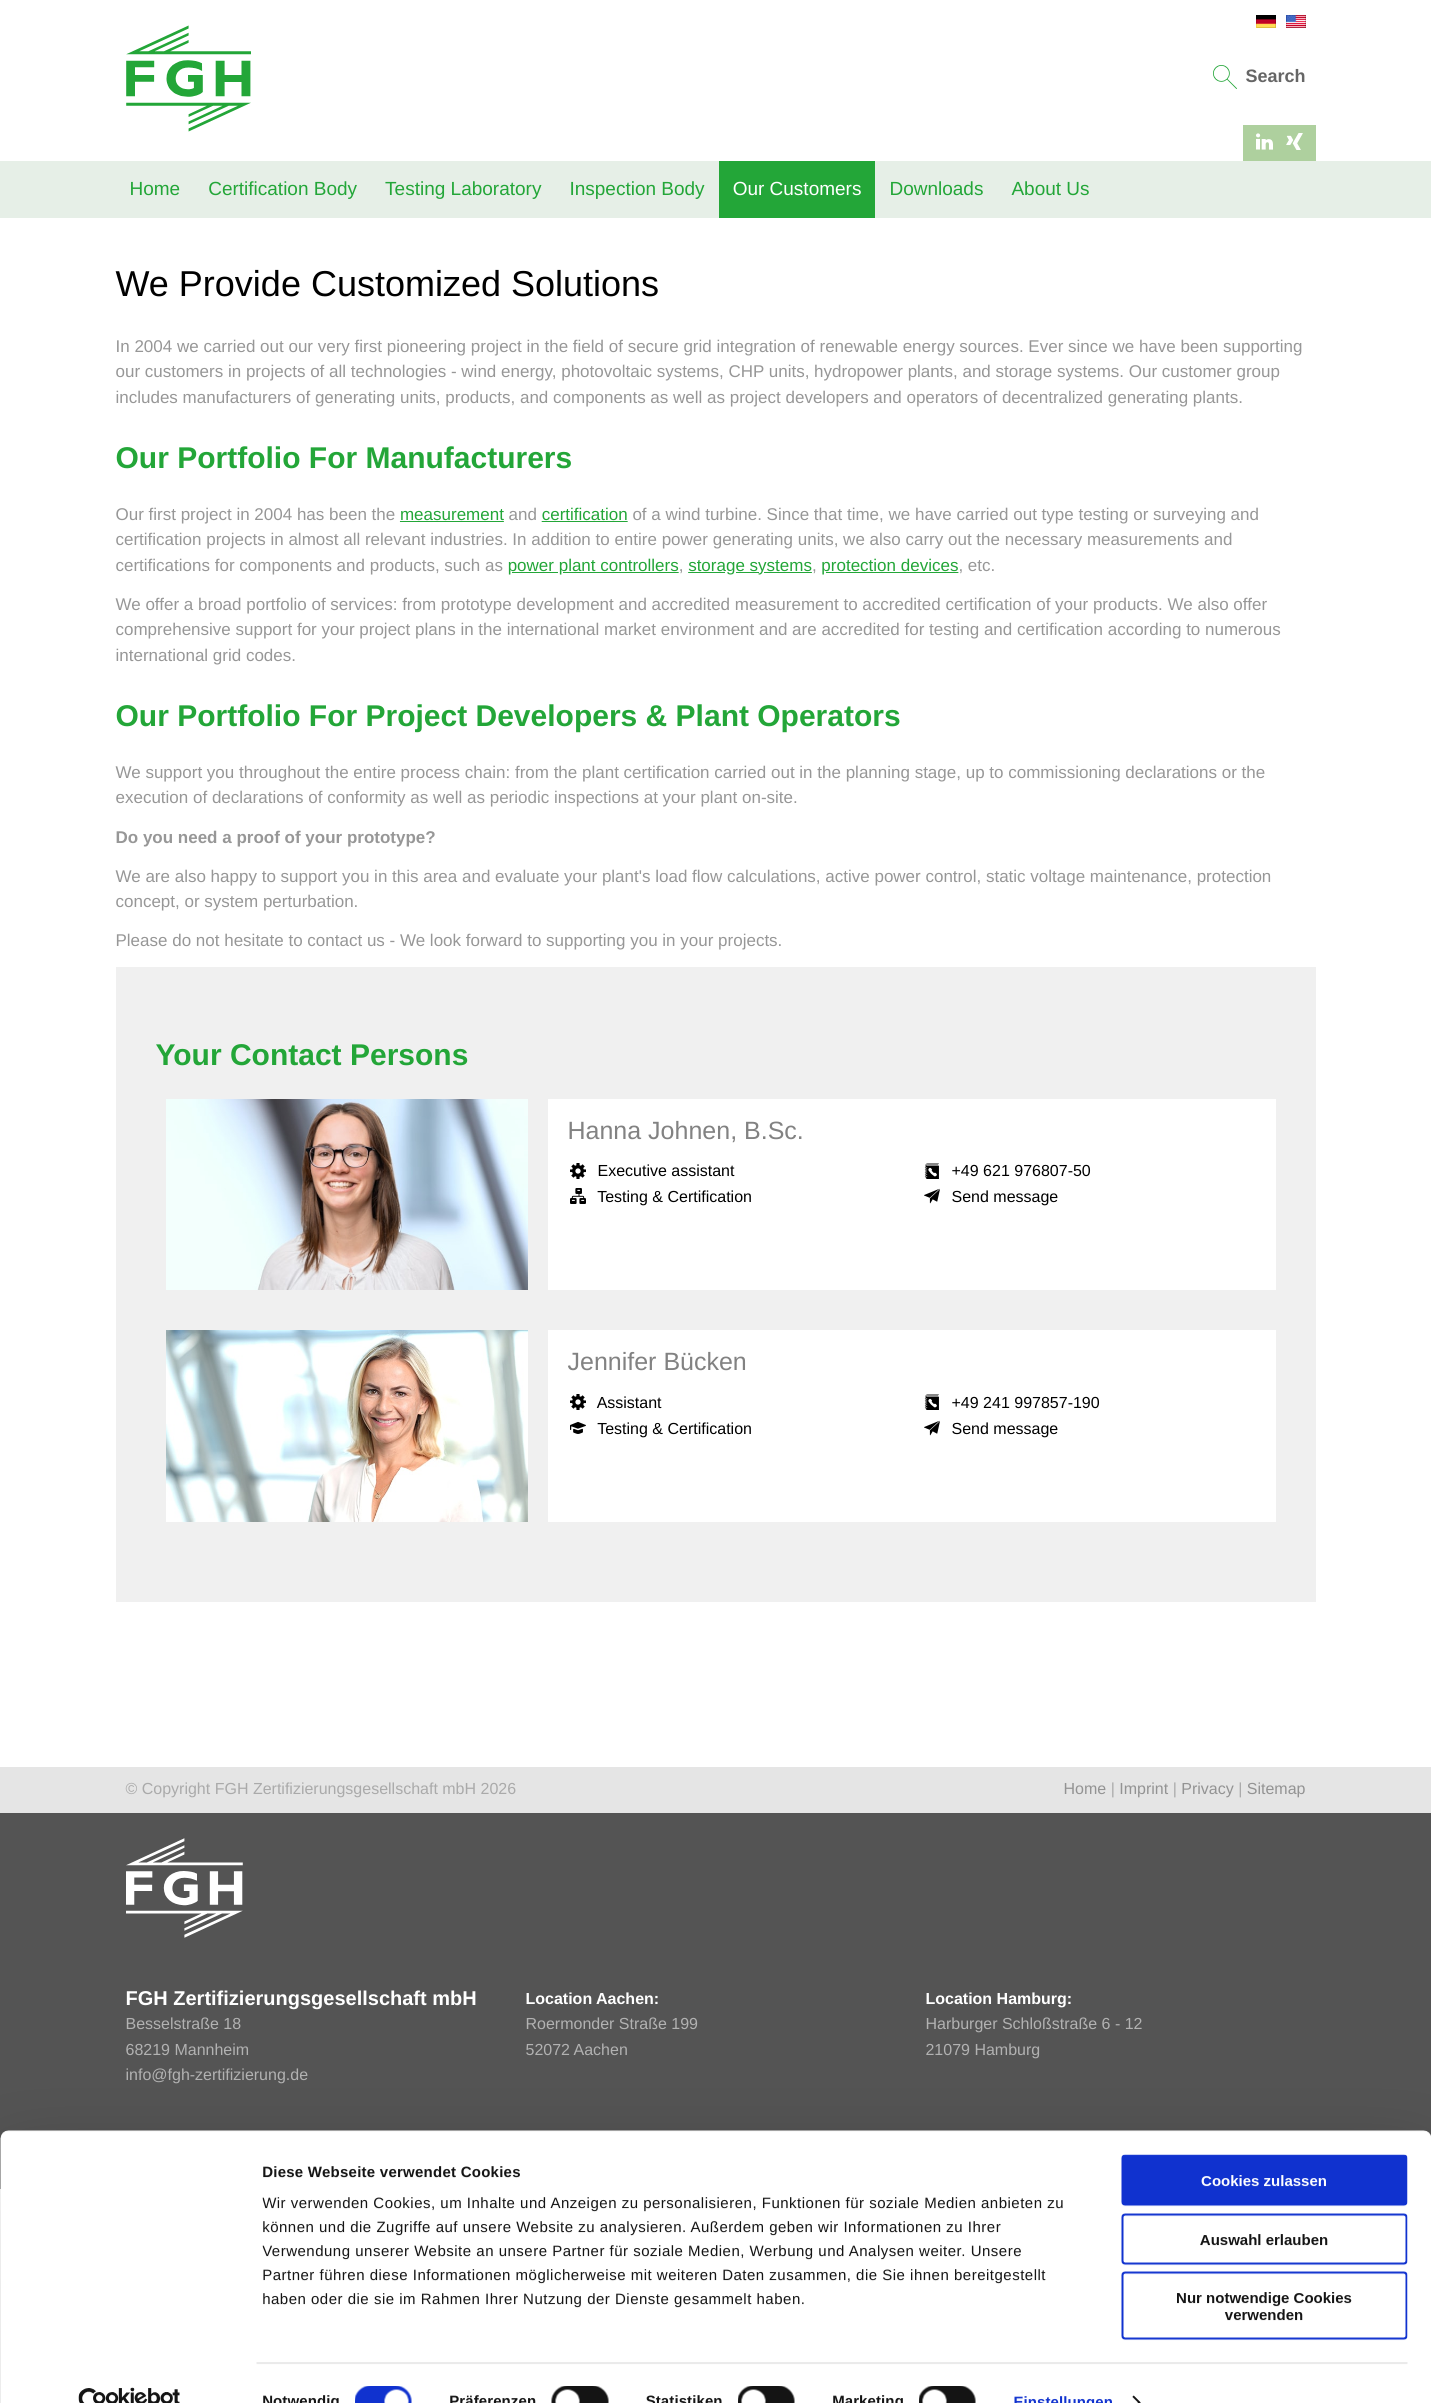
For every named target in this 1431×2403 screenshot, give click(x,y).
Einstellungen (1063, 2363)
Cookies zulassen (1264, 2141)
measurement (452, 728)
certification (585, 728)
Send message (1005, 1411)
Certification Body (282, 189)
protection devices (889, 779)
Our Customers (797, 189)
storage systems (750, 779)
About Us (1050, 189)
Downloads (936, 189)
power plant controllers (593, 779)
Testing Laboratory (463, 189)
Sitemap (1276, 2003)
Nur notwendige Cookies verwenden (1264, 2267)
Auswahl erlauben (1264, 2200)
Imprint (1143, 2003)
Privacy (1207, 2003)
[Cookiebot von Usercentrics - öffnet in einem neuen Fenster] (129, 2364)
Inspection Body (636, 189)
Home (155, 189)
